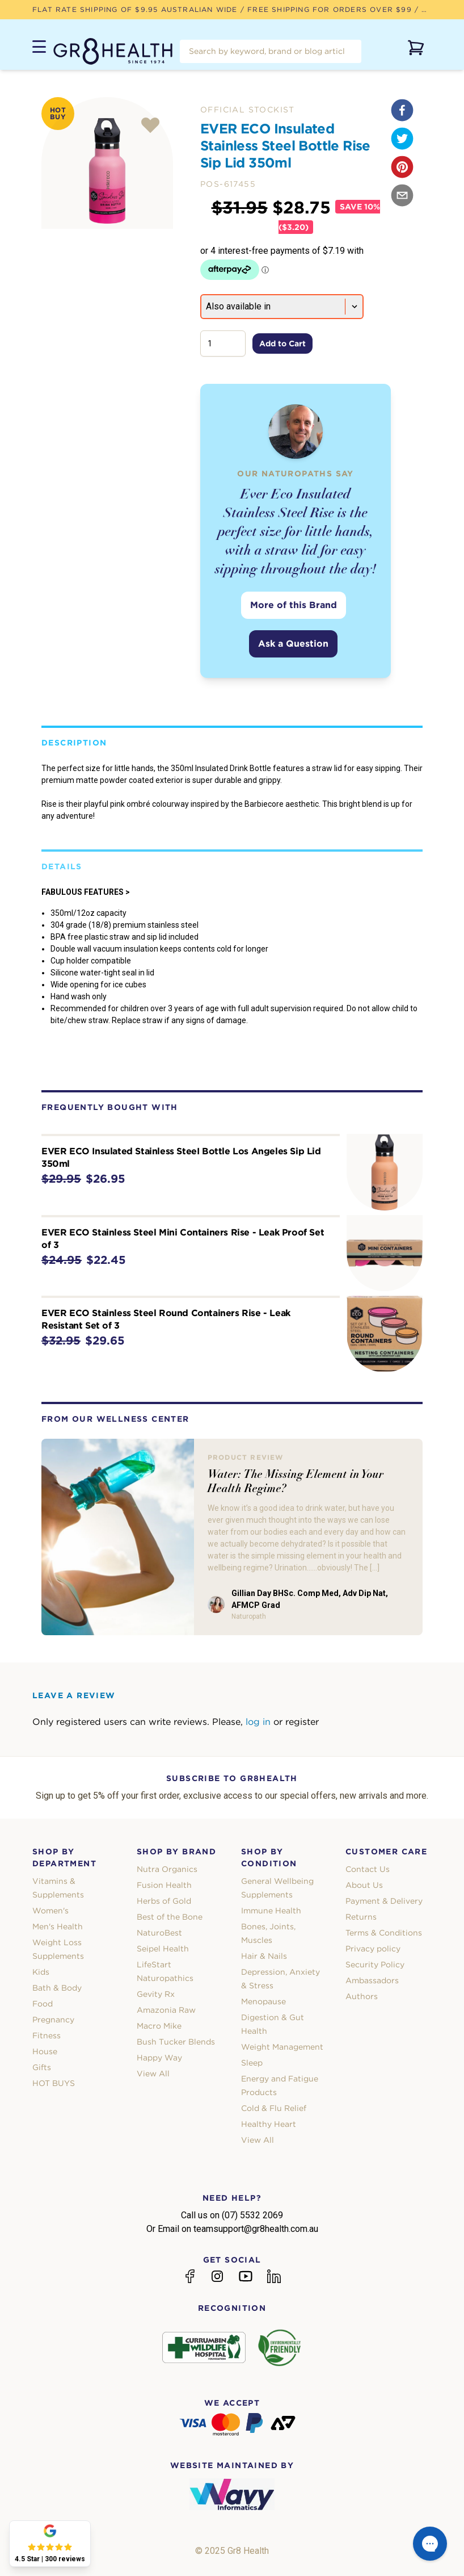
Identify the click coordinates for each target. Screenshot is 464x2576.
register (302, 1721)
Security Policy (374, 1964)
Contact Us (367, 1869)
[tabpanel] (107, 163)
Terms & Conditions (383, 1932)
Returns (361, 1916)
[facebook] (402, 110)
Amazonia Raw (166, 2009)
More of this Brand (293, 605)
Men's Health (57, 1926)
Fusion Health (164, 1885)
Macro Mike (159, 2025)
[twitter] (402, 138)
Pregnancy (53, 2019)
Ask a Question (293, 643)
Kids (40, 1971)
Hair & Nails (264, 1956)
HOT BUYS (53, 2083)
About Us (364, 1885)
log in (258, 1721)
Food (42, 2003)
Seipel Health (163, 1948)
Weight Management (282, 2046)
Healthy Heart (268, 2124)
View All (153, 2073)
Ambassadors (372, 1980)
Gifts (41, 2067)
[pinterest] (402, 167)
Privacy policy (372, 1948)
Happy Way (159, 2057)
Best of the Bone (170, 1916)
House (44, 2051)
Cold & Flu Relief (273, 2108)
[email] (402, 195)
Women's (50, 1910)
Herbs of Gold (164, 1900)
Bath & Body (57, 1987)
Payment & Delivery (384, 1900)
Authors (361, 1996)
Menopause (263, 2001)
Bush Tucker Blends (176, 2041)
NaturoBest (159, 1932)
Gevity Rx (156, 1994)
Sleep (252, 2062)
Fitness (46, 2035)
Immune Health (271, 1910)
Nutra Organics (167, 1869)
